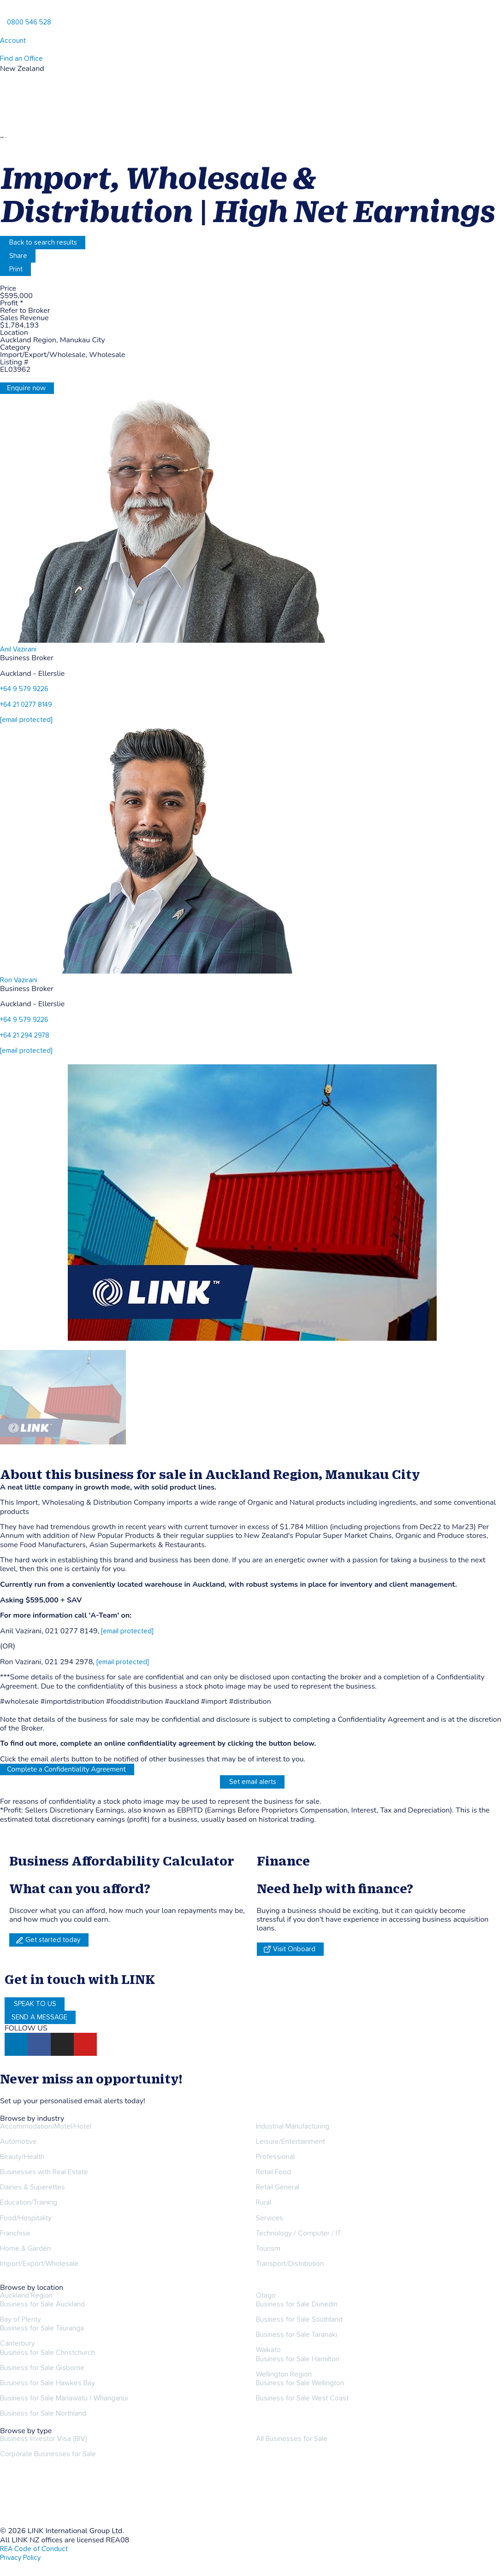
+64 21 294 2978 (24, 1035)
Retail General (277, 2187)
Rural (263, 2202)
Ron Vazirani (18, 980)
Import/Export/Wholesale (39, 2263)
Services (269, 2218)
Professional (275, 2156)
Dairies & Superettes (32, 2187)
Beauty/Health (22, 2156)
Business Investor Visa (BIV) (43, 2438)
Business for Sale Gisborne (42, 2367)
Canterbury (17, 2343)
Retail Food (273, 2172)
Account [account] (13, 40)
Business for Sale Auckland (42, 2304)
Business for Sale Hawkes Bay (47, 2383)
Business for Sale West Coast (302, 2398)
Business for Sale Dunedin (297, 2304)
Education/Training (28, 2202)
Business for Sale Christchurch (47, 2352)
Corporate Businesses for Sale (48, 2454)
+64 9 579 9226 (24, 689)
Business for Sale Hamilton (297, 2359)
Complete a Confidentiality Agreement (66, 1769)
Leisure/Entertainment (290, 2141)
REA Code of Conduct (34, 2549)
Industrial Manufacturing (292, 2126)
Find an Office (21, 58)
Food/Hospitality (26, 2218)
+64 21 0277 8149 (26, 704)
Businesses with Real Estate (44, 2172)
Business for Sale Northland (43, 2413)
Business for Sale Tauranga (42, 2328)
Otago (266, 2295)
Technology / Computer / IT (298, 2233)
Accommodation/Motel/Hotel (45, 2126)
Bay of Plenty (20, 2319)
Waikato (268, 2349)
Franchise (15, 2233)
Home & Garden (25, 2248)
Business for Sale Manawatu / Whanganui (64, 2398)
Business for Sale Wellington (300, 2383)
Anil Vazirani (18, 649)
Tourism (268, 2248)
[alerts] (3, 2091)
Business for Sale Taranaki (296, 2334)
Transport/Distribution (290, 2263)
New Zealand (22, 69)
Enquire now (26, 388)
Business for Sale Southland (299, 2319)
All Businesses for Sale (291, 2438)
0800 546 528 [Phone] (29, 22)
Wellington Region (284, 2374)
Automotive (18, 2141)
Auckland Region (26, 2295)
